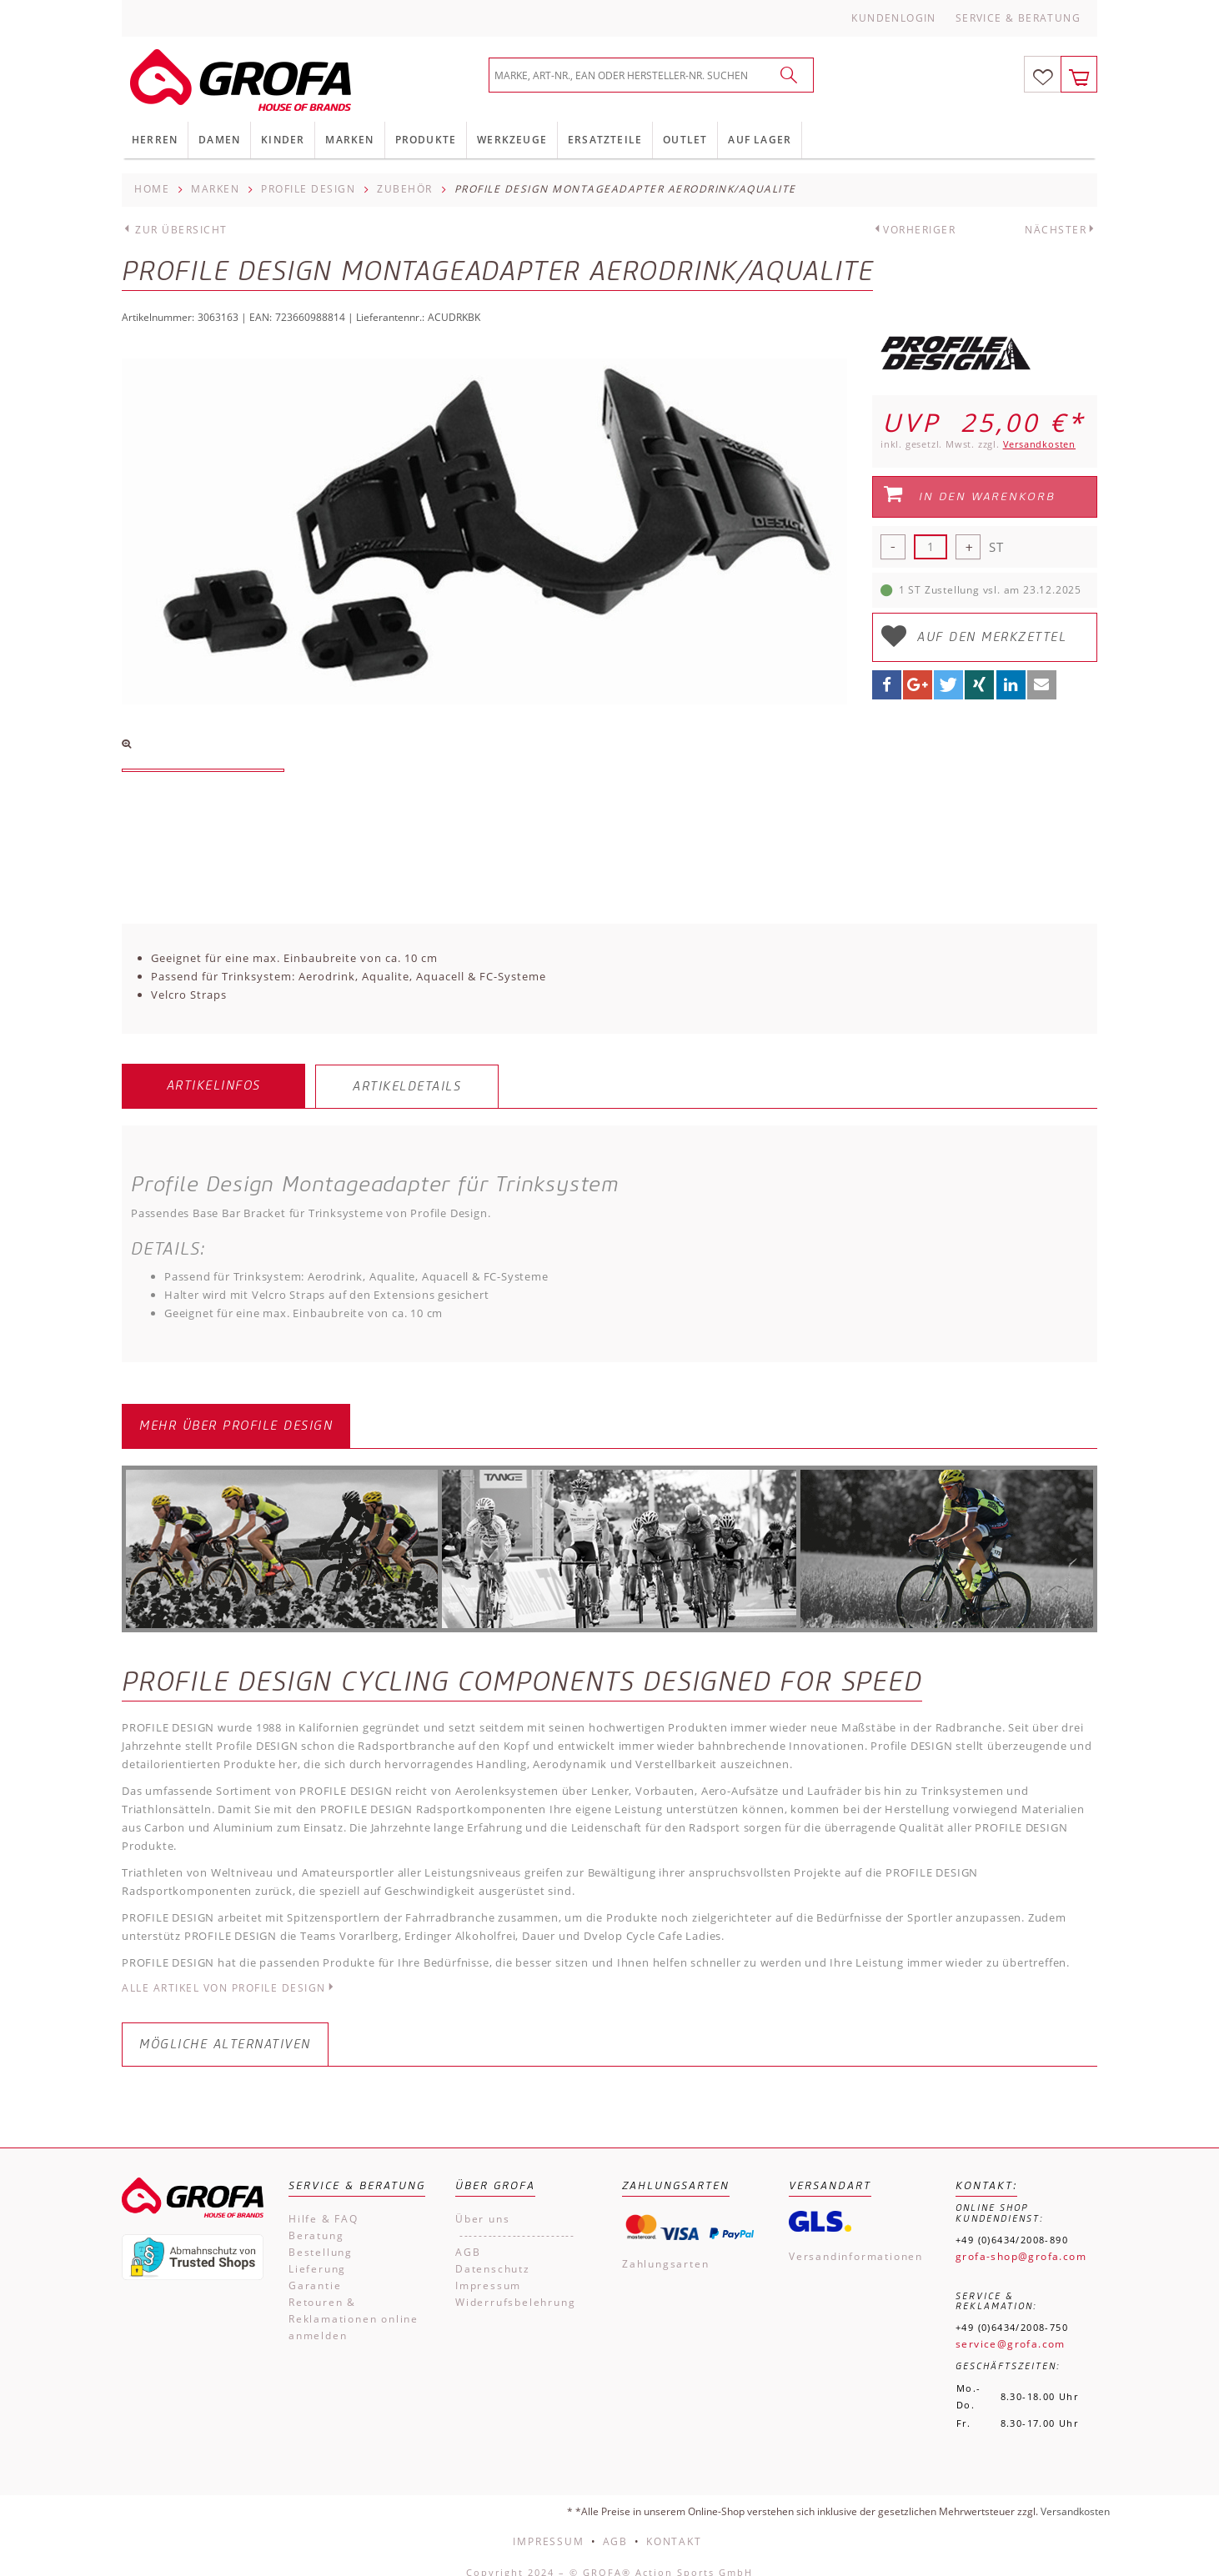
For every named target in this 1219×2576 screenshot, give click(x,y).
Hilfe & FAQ (323, 2202)
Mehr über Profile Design (236, 1408)
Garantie (314, 2269)
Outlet (685, 140)
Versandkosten (1039, 444)
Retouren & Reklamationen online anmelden (353, 2302)
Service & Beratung (1018, 18)
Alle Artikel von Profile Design (230, 1972)
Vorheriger (919, 230)
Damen (219, 140)
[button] (886, 684)
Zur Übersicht (181, 230)
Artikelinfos (214, 1086)
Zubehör (405, 189)
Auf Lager (759, 140)
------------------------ (515, 2219)
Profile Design (308, 189)
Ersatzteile (605, 140)
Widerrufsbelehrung (515, 2285)
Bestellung (320, 2235)
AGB (467, 2235)
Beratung (316, 2219)
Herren (155, 140)
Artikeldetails (407, 1087)
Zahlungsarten (665, 2247)
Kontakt (674, 2525)
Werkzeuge (512, 140)
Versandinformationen (856, 2240)
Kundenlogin (893, 18)
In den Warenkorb (969, 493)
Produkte (426, 140)
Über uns (482, 2202)
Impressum (488, 2269)
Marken (349, 140)
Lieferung (317, 2252)
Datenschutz (492, 2252)
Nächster (1055, 230)
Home (151, 189)
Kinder (282, 140)
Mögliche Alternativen (225, 2028)
